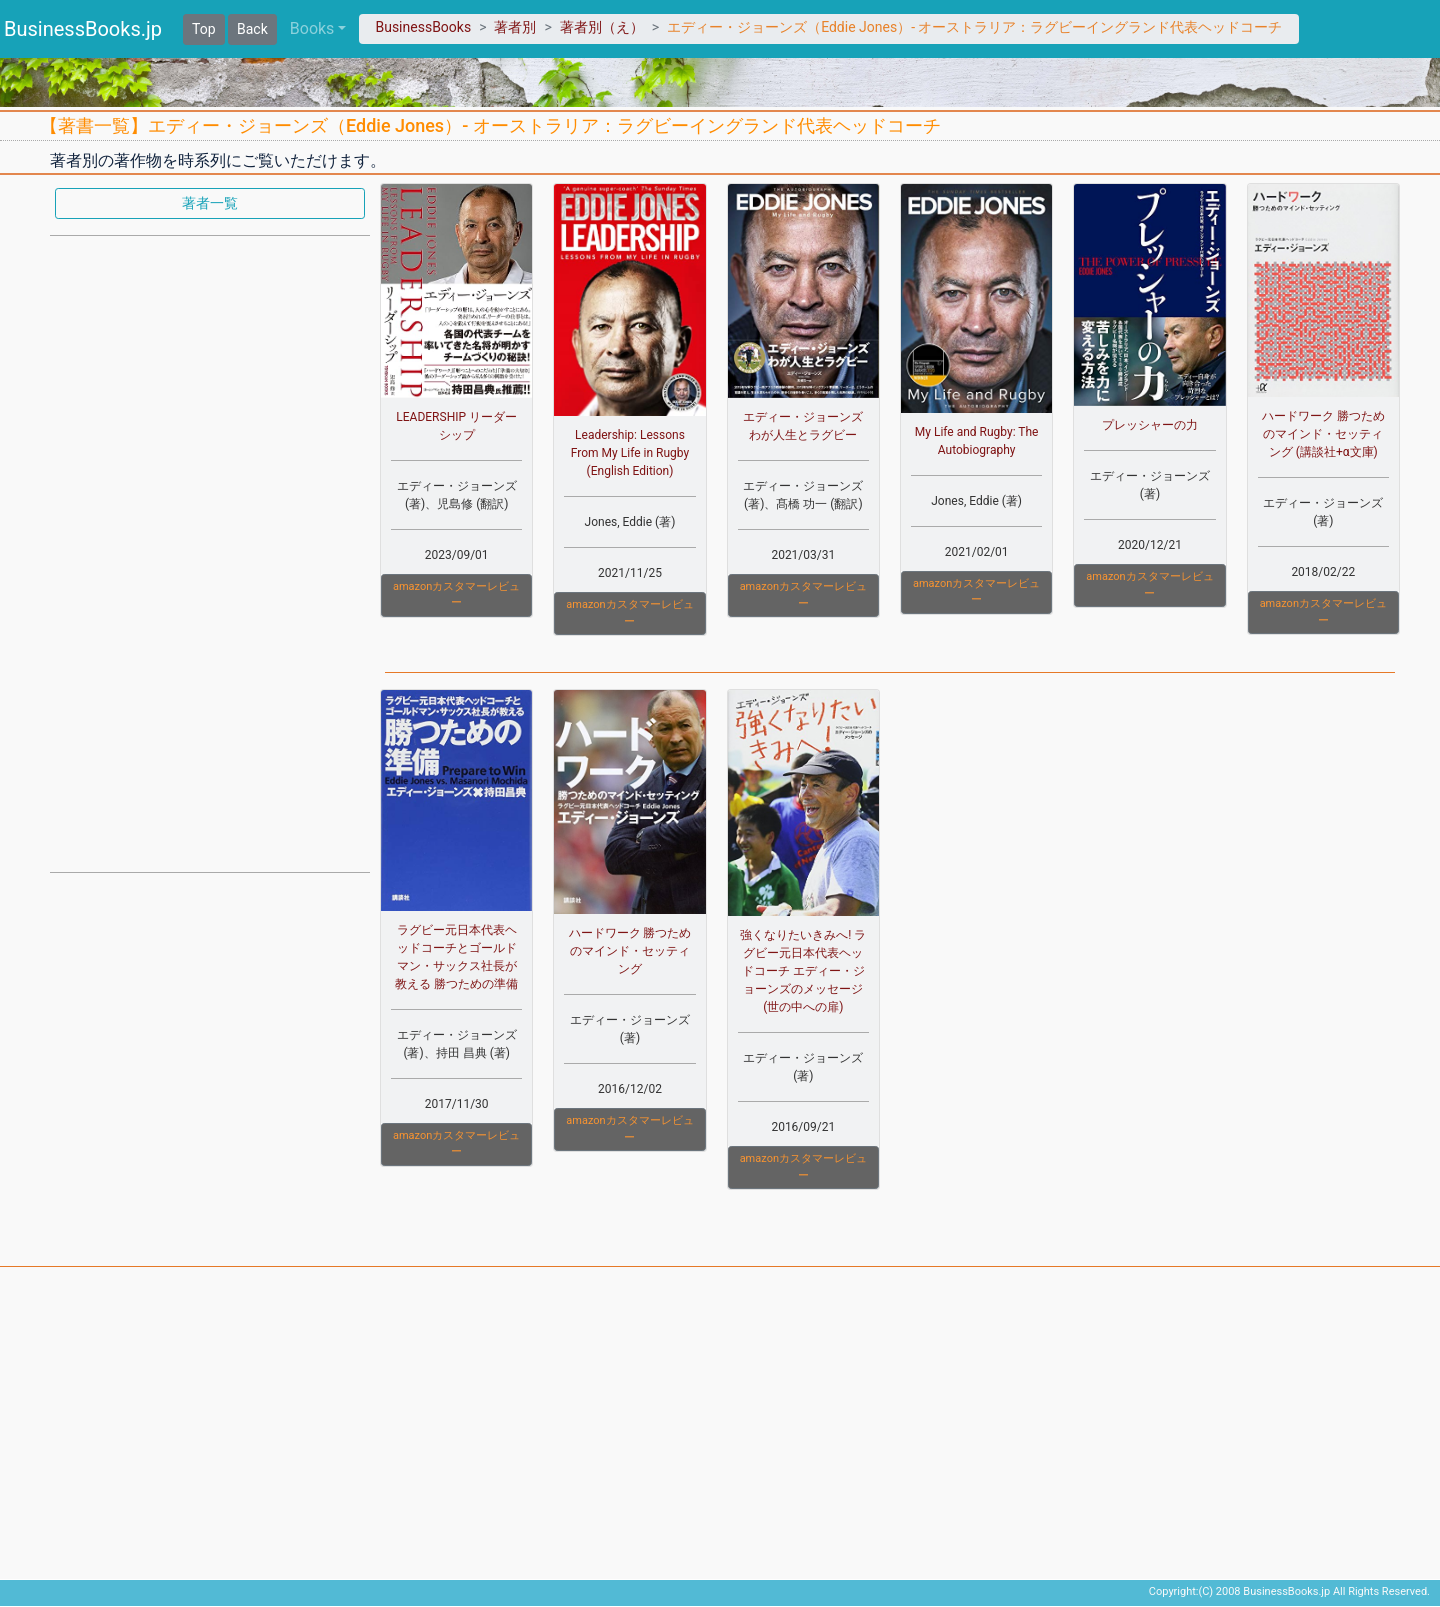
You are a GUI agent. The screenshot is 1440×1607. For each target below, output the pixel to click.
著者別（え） (602, 27)
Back (252, 29)
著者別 (515, 27)
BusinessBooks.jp (83, 29)
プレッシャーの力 (1150, 425)
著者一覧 (210, 203)
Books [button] (312, 28)
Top (204, 29)
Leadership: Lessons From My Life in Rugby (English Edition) (630, 453)
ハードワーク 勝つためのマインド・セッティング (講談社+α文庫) (1323, 434)
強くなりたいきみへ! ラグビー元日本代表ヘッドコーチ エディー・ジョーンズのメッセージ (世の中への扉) (803, 971)
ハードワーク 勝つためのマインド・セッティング (630, 951)
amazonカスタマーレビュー (456, 595)
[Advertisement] (210, 552)
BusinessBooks (423, 27)
